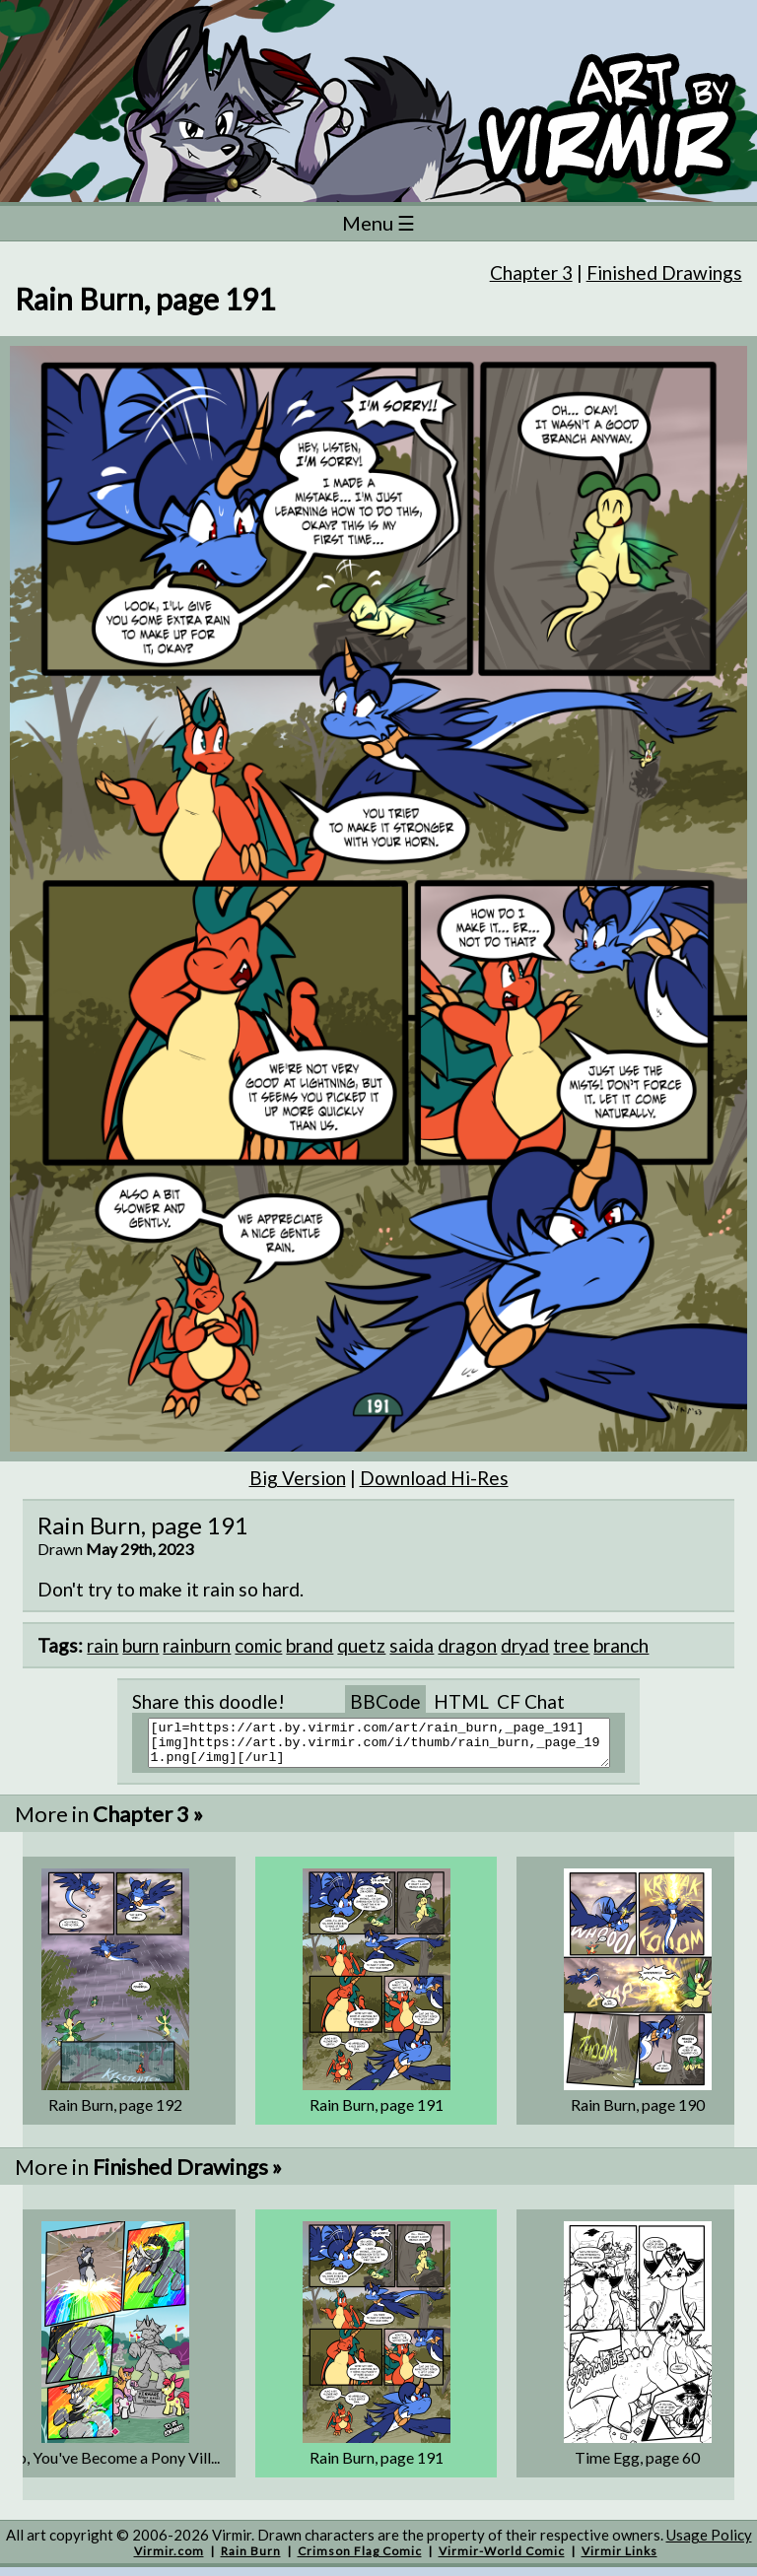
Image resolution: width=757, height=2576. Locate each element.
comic (258, 1645)
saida (411, 1645)
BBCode (385, 1701)
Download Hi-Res (434, 1477)
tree (571, 1645)
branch (621, 1645)
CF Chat (531, 1701)
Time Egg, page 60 (637, 2466)
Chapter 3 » (148, 1822)
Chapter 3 (531, 272)
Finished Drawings (664, 272)
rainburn (197, 1645)
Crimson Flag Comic (360, 2559)
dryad (525, 1645)
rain (102, 1645)
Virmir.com (169, 2559)
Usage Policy (709, 2543)
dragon (467, 1645)
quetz (361, 1645)
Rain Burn (251, 2559)
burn (140, 1645)
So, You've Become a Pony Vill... (115, 2466)
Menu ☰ (378, 223)
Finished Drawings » (187, 2175)
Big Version (297, 1477)
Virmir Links (619, 2559)
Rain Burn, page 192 (115, 2113)
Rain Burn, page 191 (377, 2113)
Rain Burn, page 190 (638, 2113)
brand (309, 1645)
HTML (461, 1701)
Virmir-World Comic (502, 2559)
